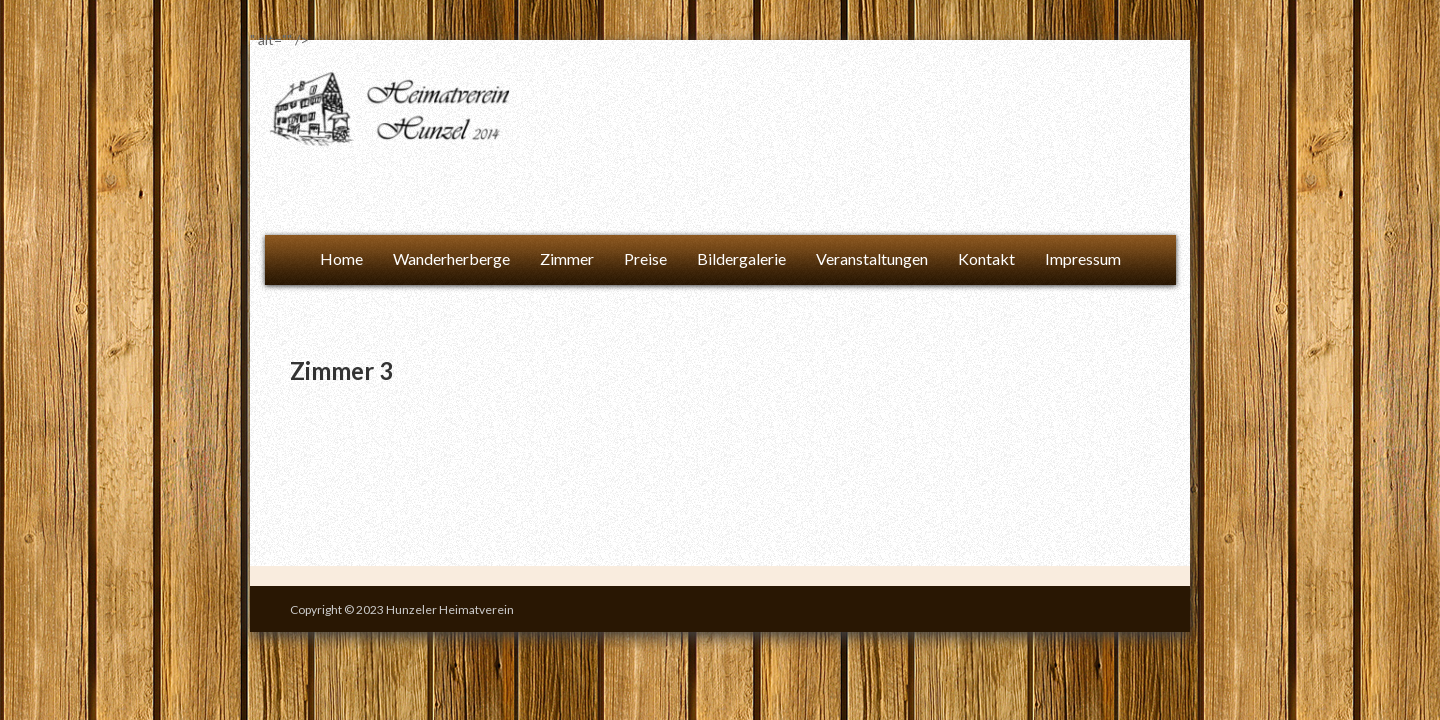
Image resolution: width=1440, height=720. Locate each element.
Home (341, 258)
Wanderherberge (451, 258)
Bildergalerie (741, 258)
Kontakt (986, 258)
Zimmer (567, 258)
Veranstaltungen (872, 258)
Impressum (1083, 258)
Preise (645, 258)
